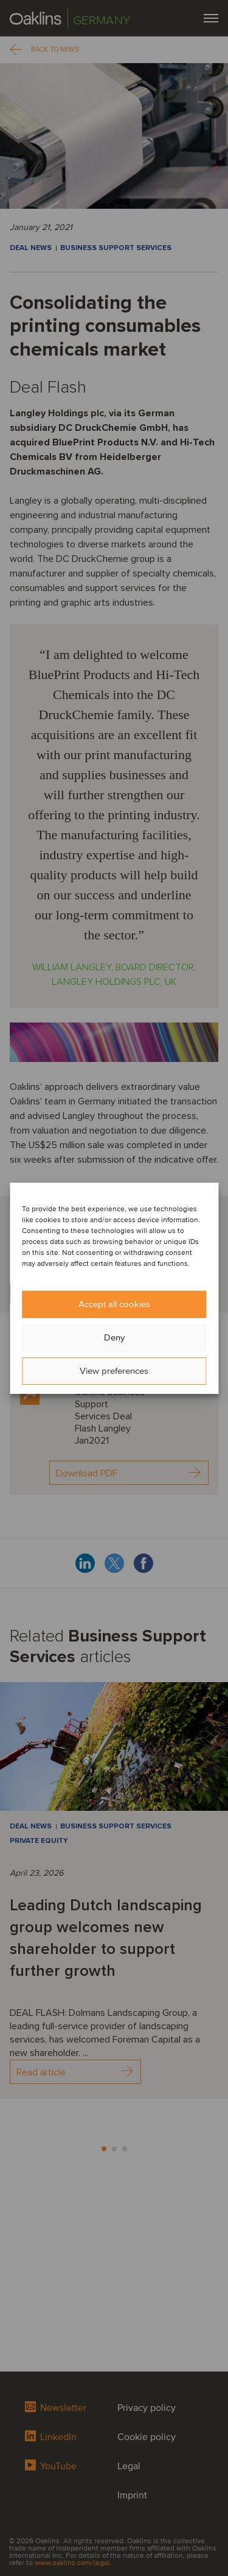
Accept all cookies (114, 1304)
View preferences (114, 1370)
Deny (114, 1337)
